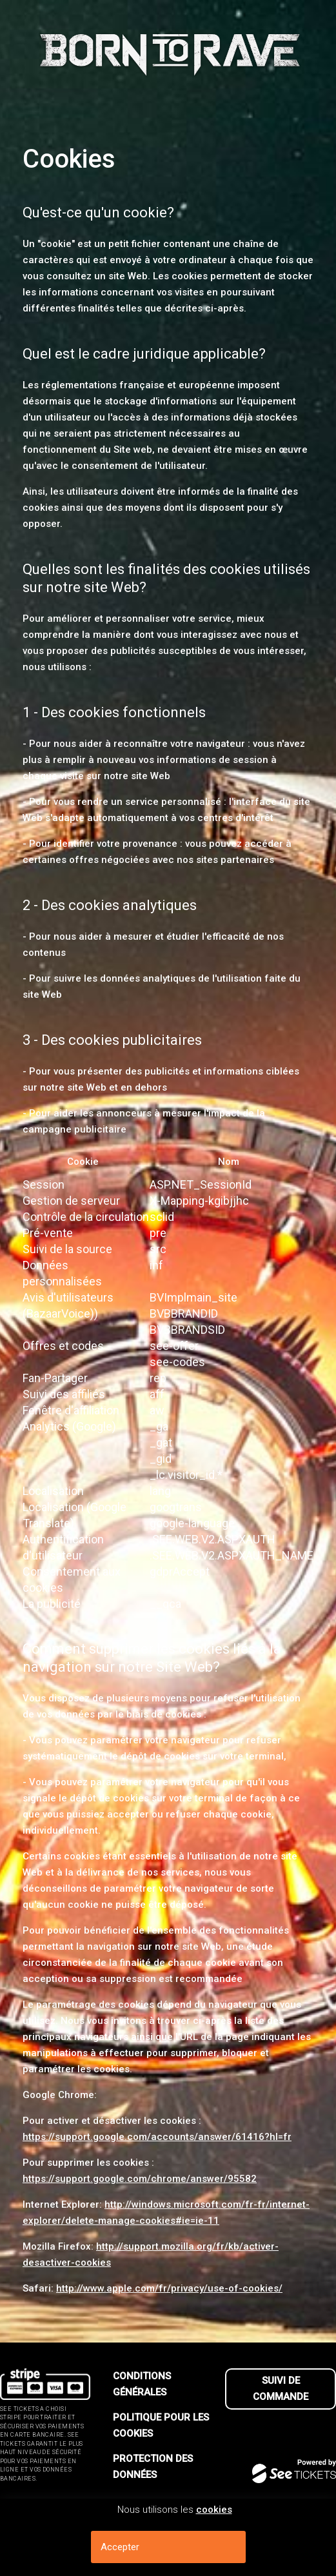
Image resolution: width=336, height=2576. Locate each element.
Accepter (120, 2547)
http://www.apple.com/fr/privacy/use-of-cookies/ (169, 2288)
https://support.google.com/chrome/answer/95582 (140, 2179)
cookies (214, 2509)
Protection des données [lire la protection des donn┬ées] (153, 2467)
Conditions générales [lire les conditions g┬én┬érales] (142, 2384)
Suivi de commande (280, 2389)
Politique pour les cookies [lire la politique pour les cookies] (161, 2425)
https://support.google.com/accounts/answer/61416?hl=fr (157, 2137)
